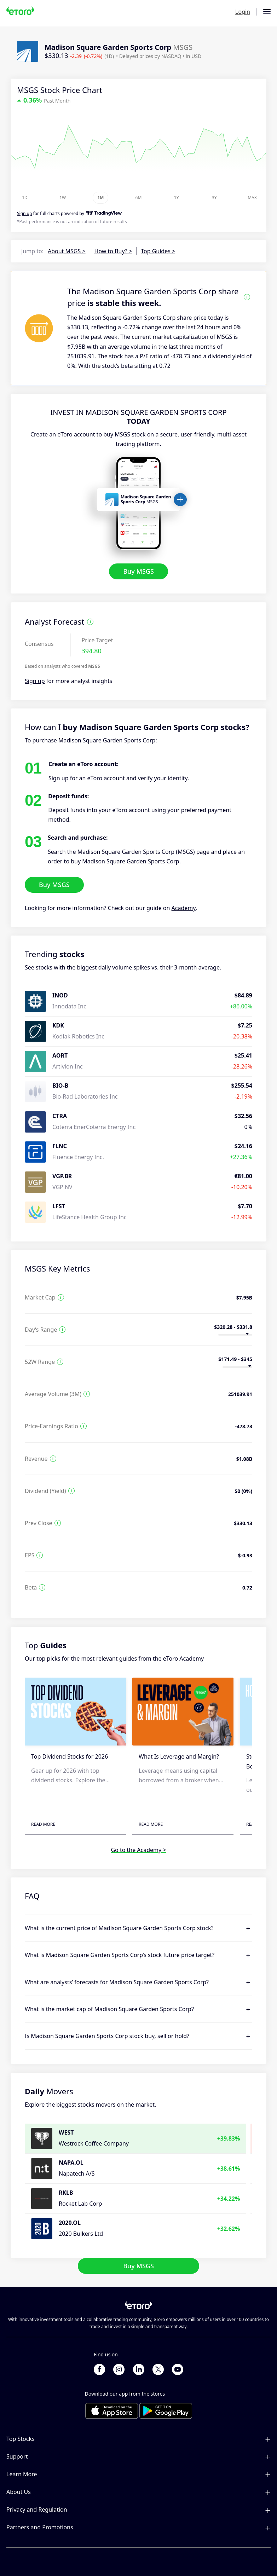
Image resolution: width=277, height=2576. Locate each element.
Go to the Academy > (138, 1850)
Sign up (35, 681)
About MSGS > (67, 251)
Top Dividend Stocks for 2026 (69, 1756)
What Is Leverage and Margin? (179, 1756)
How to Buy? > (113, 251)
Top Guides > (158, 251)
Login (242, 12)
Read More (43, 1824)
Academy (184, 908)
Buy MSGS (138, 571)
